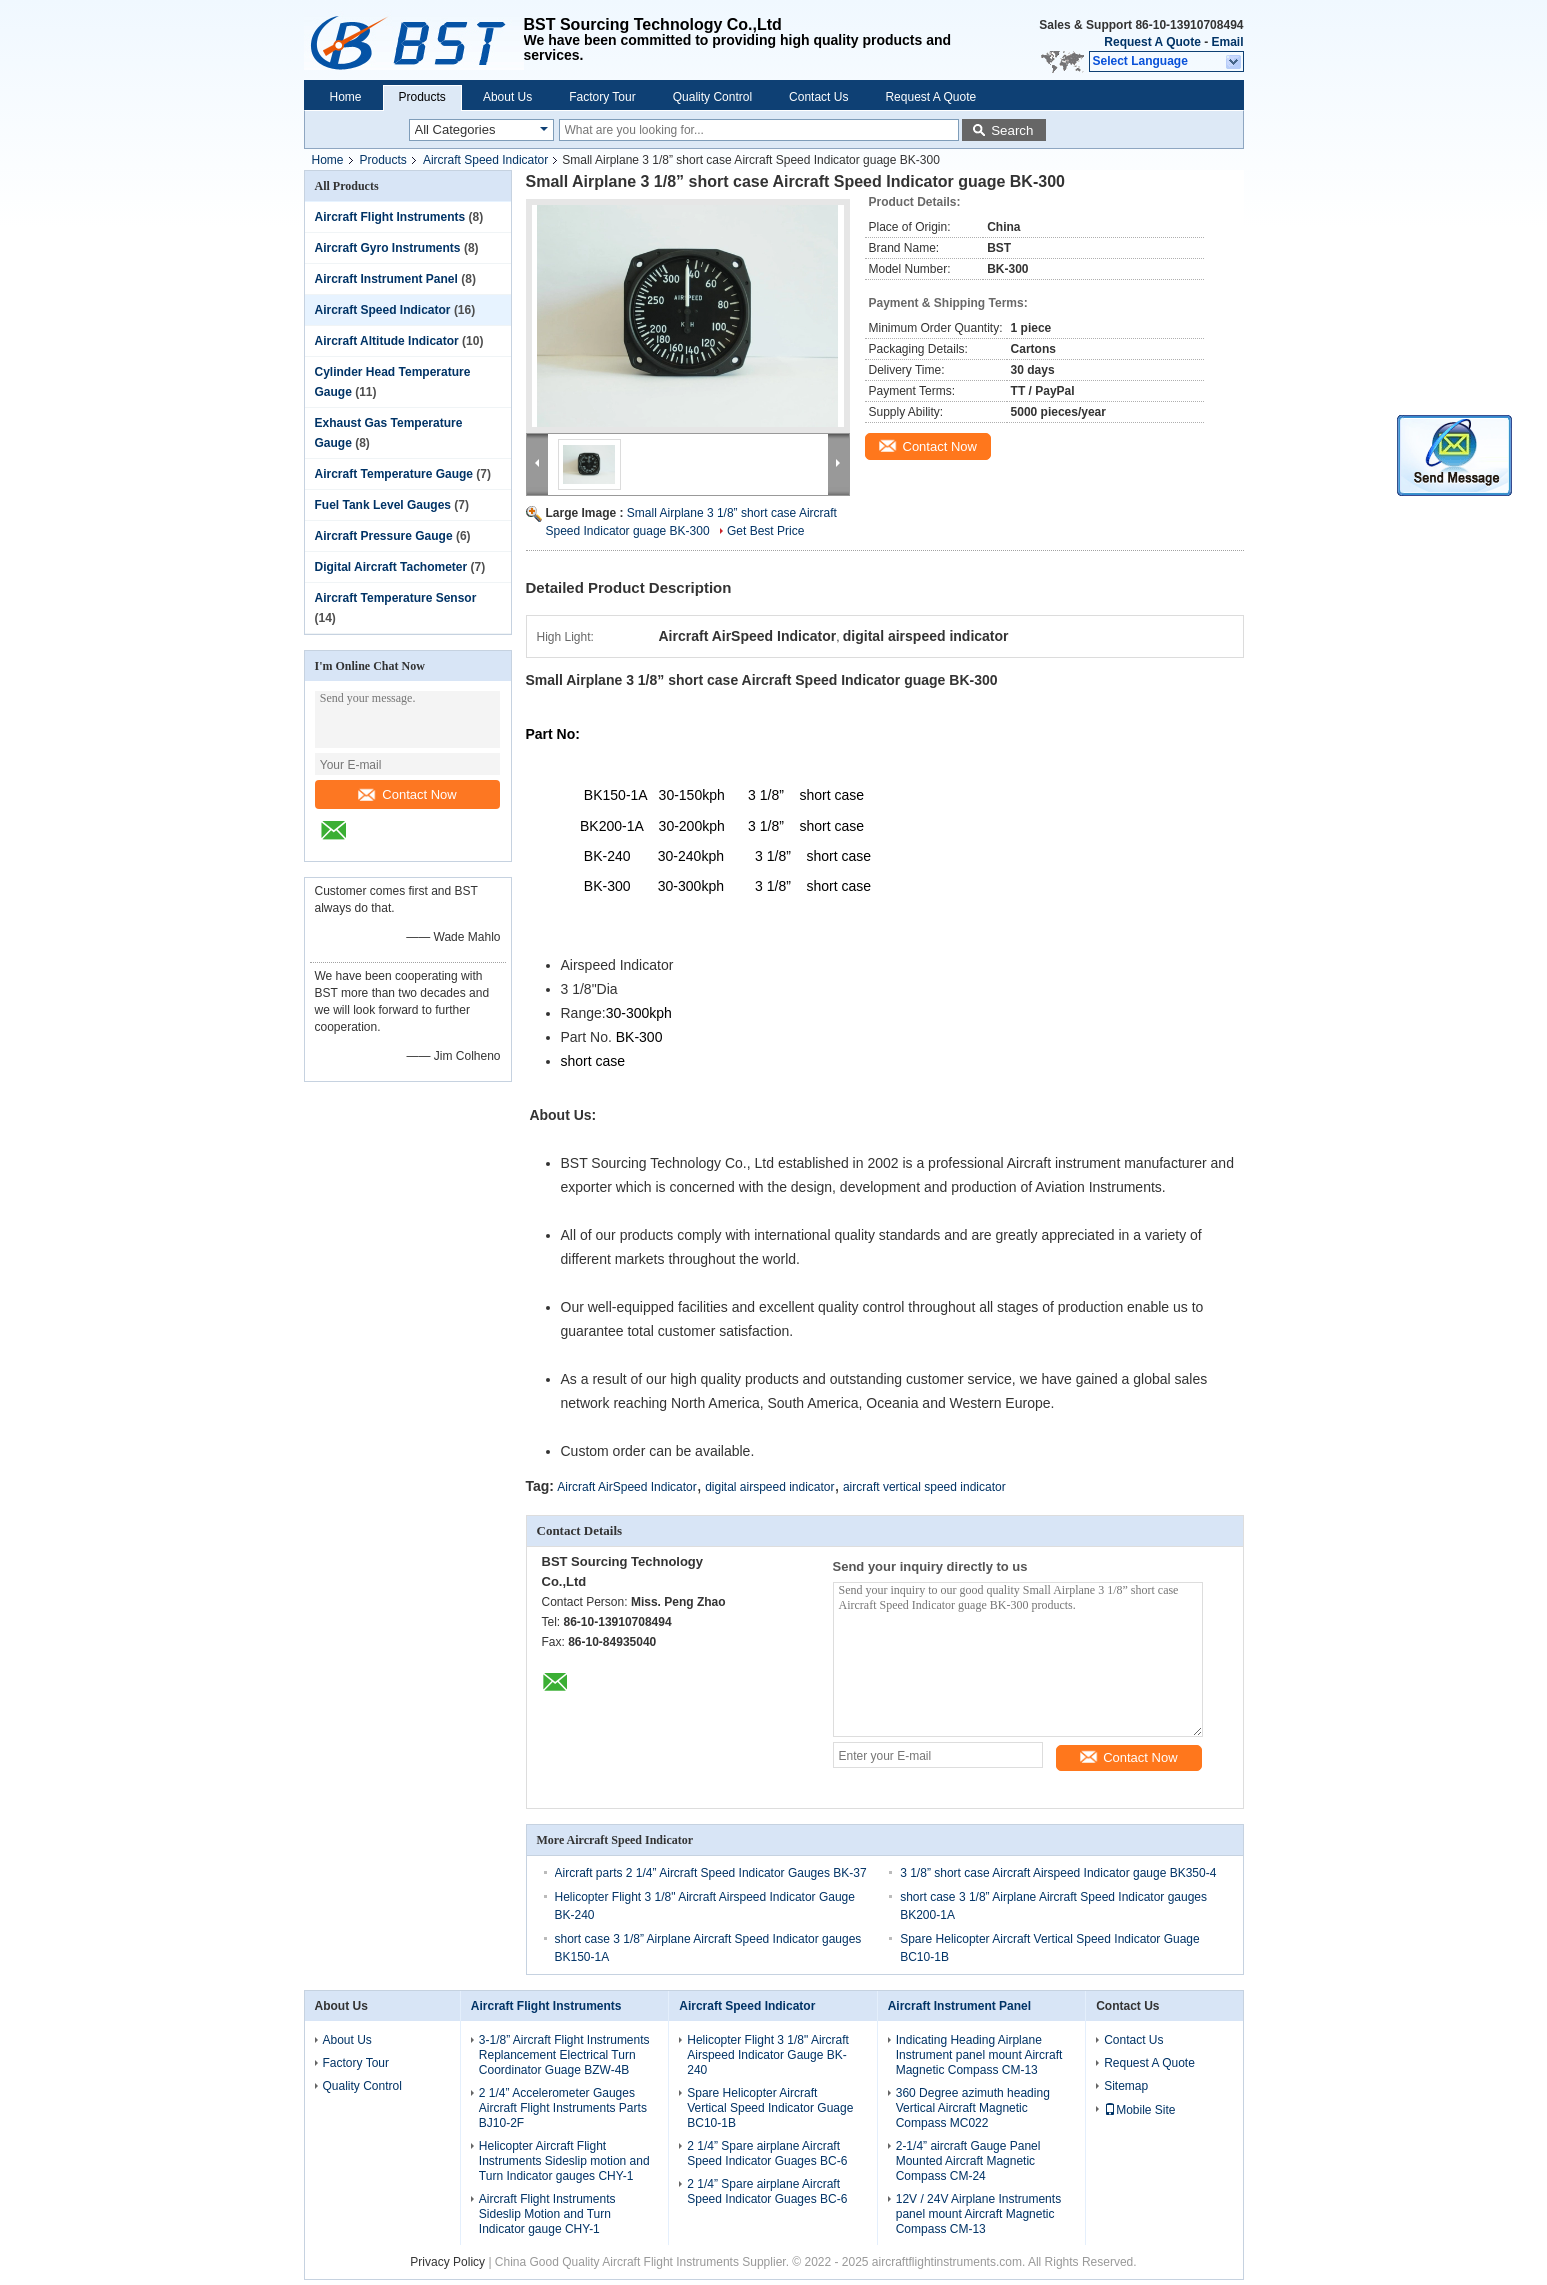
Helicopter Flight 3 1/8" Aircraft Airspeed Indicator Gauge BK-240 (768, 2055)
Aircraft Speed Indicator (485, 160)
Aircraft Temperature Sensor (396, 598)
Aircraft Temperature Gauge (394, 474)
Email (1227, 42)
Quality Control (712, 97)
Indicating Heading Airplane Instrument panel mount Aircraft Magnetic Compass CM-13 (979, 2055)
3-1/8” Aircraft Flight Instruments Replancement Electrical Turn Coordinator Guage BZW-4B (564, 2055)
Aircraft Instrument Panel (386, 279)
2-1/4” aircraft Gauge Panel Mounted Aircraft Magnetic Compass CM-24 (968, 2161)
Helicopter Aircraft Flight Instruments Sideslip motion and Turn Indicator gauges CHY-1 (564, 2161)
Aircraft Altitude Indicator (387, 341)
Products (422, 97)
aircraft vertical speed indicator (924, 1487)
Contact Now (407, 794)
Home (346, 97)
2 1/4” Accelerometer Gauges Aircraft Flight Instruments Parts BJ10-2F (563, 2108)
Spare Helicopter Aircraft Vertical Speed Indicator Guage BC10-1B (770, 2108)
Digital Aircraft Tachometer (391, 567)
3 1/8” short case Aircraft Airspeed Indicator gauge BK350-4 (1058, 1873)
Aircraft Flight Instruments (390, 217)
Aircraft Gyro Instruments (388, 248)
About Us (507, 97)
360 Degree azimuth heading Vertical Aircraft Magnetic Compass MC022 (973, 2108)
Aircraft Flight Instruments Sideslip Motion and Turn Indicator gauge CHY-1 (547, 2214)
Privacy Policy (447, 2262)
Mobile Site (1139, 2110)
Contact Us (818, 97)
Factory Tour (602, 97)
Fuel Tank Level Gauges (383, 505)
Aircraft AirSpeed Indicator (626, 1487)
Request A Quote (1152, 42)
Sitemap (1126, 2086)
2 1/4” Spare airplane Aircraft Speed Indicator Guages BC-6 (767, 2153)
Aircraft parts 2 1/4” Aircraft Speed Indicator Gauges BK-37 (711, 1873)
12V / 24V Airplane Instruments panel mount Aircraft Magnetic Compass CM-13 (978, 2214)
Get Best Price (765, 531)
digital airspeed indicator (769, 1487)
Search (1012, 130)
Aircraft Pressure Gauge (384, 536)
